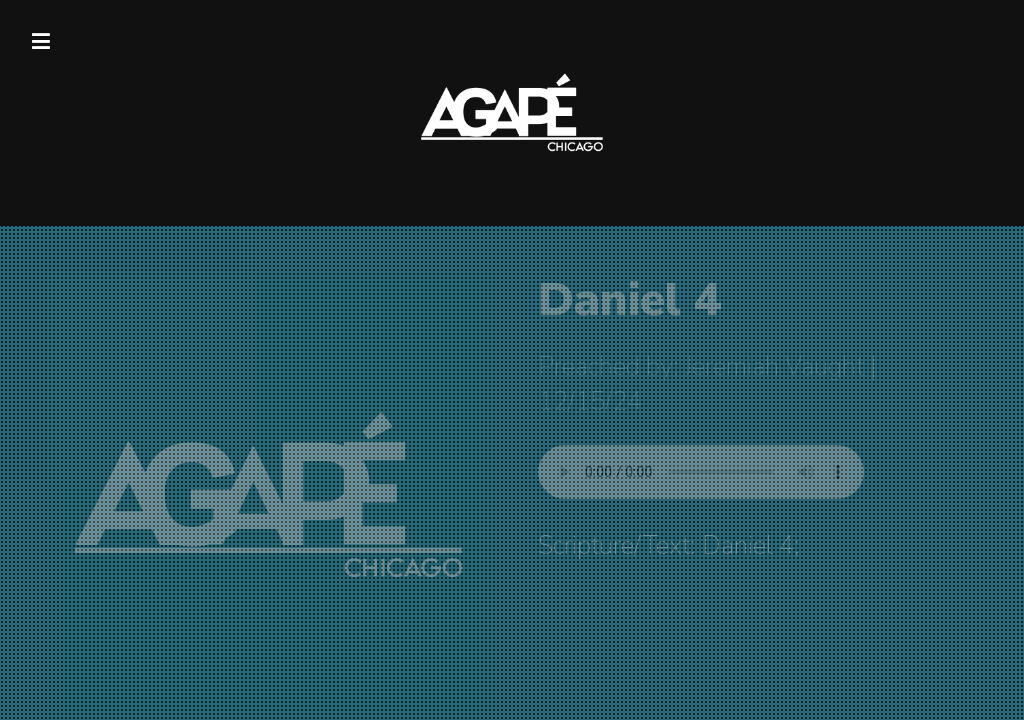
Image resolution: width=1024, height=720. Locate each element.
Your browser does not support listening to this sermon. (701, 472)
